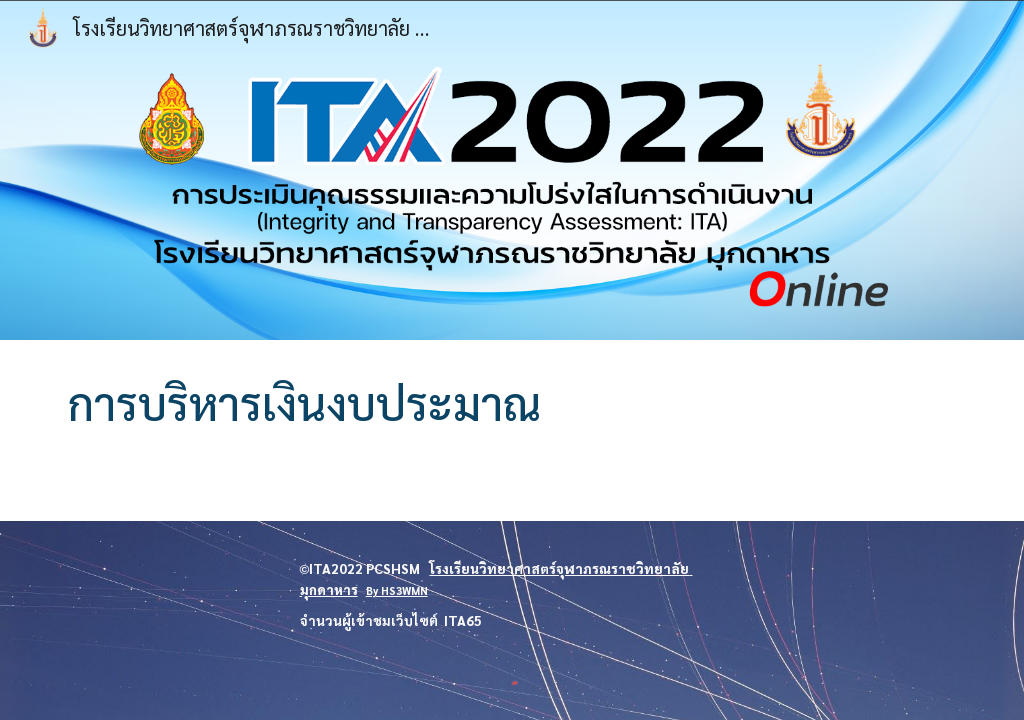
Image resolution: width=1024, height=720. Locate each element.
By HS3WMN (397, 590)
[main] (512, 403)
